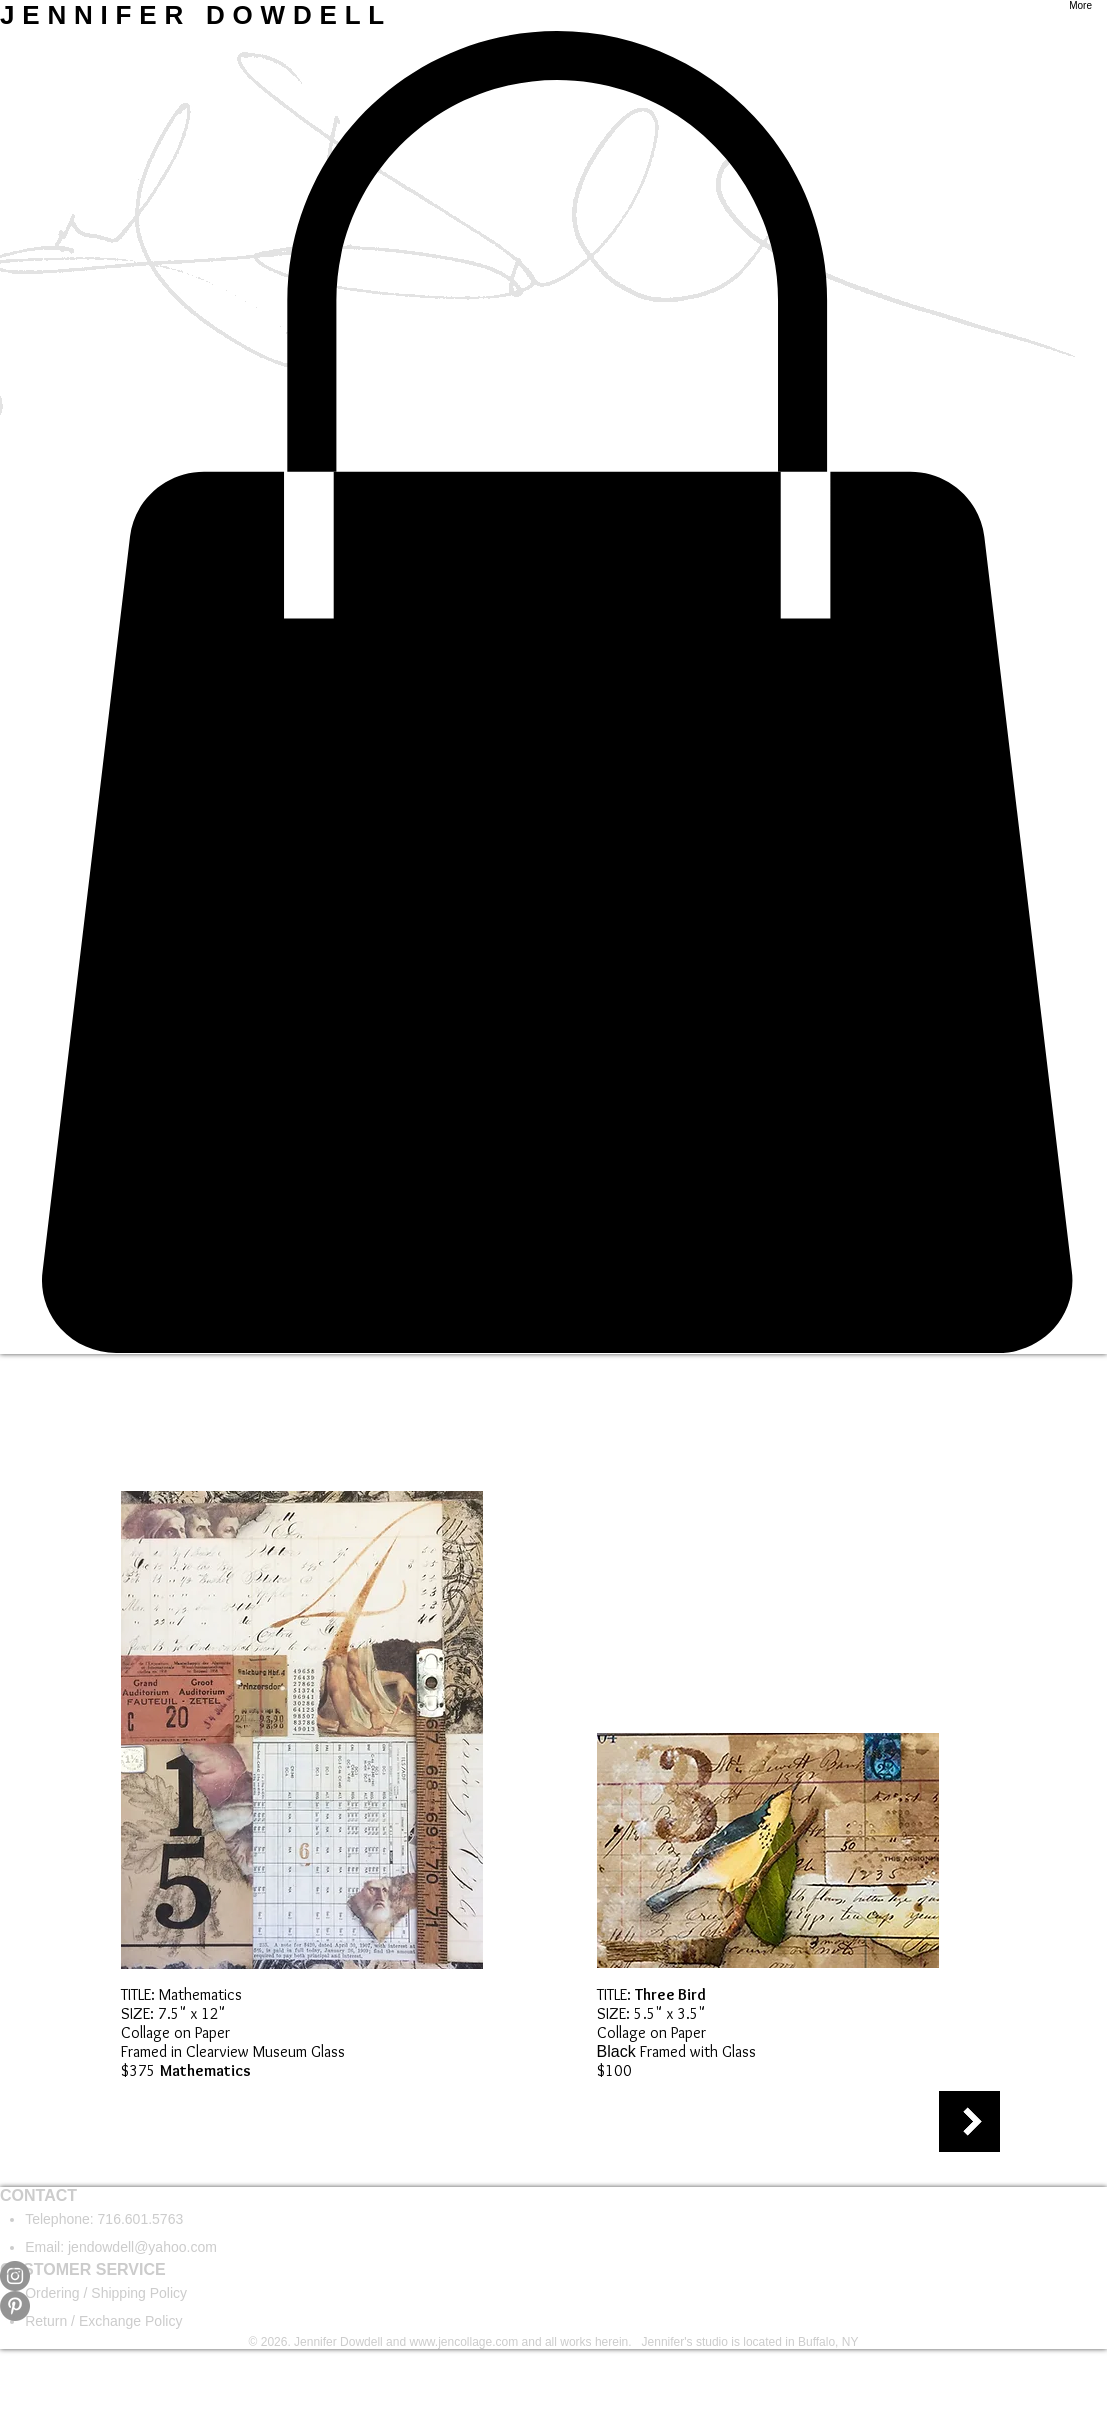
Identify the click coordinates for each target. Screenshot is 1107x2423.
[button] (553, 692)
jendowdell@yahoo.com (142, 2247)
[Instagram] (553, 2276)
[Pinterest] (553, 2306)
